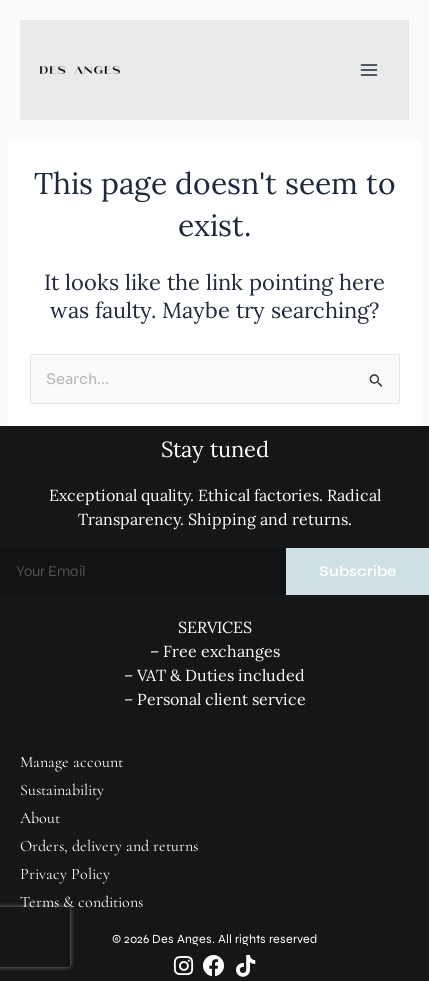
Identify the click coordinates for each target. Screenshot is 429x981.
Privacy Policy (65, 874)
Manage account (71, 762)
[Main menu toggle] (369, 69)
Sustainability (62, 790)
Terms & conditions (81, 902)
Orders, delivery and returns (109, 846)
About (40, 818)
